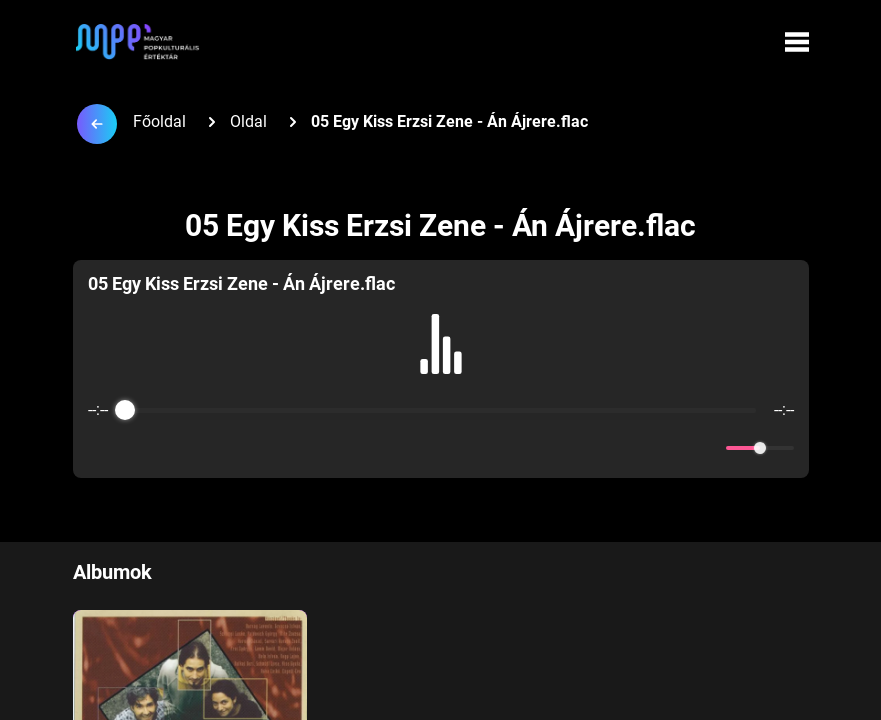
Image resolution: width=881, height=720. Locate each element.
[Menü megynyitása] (797, 42)
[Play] (441, 448)
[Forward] (484, 448)
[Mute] (707, 448)
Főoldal (159, 121)
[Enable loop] (101, 448)
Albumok (112, 572)
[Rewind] (397, 448)
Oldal (248, 121)
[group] (441, 369)
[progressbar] (441, 410)
